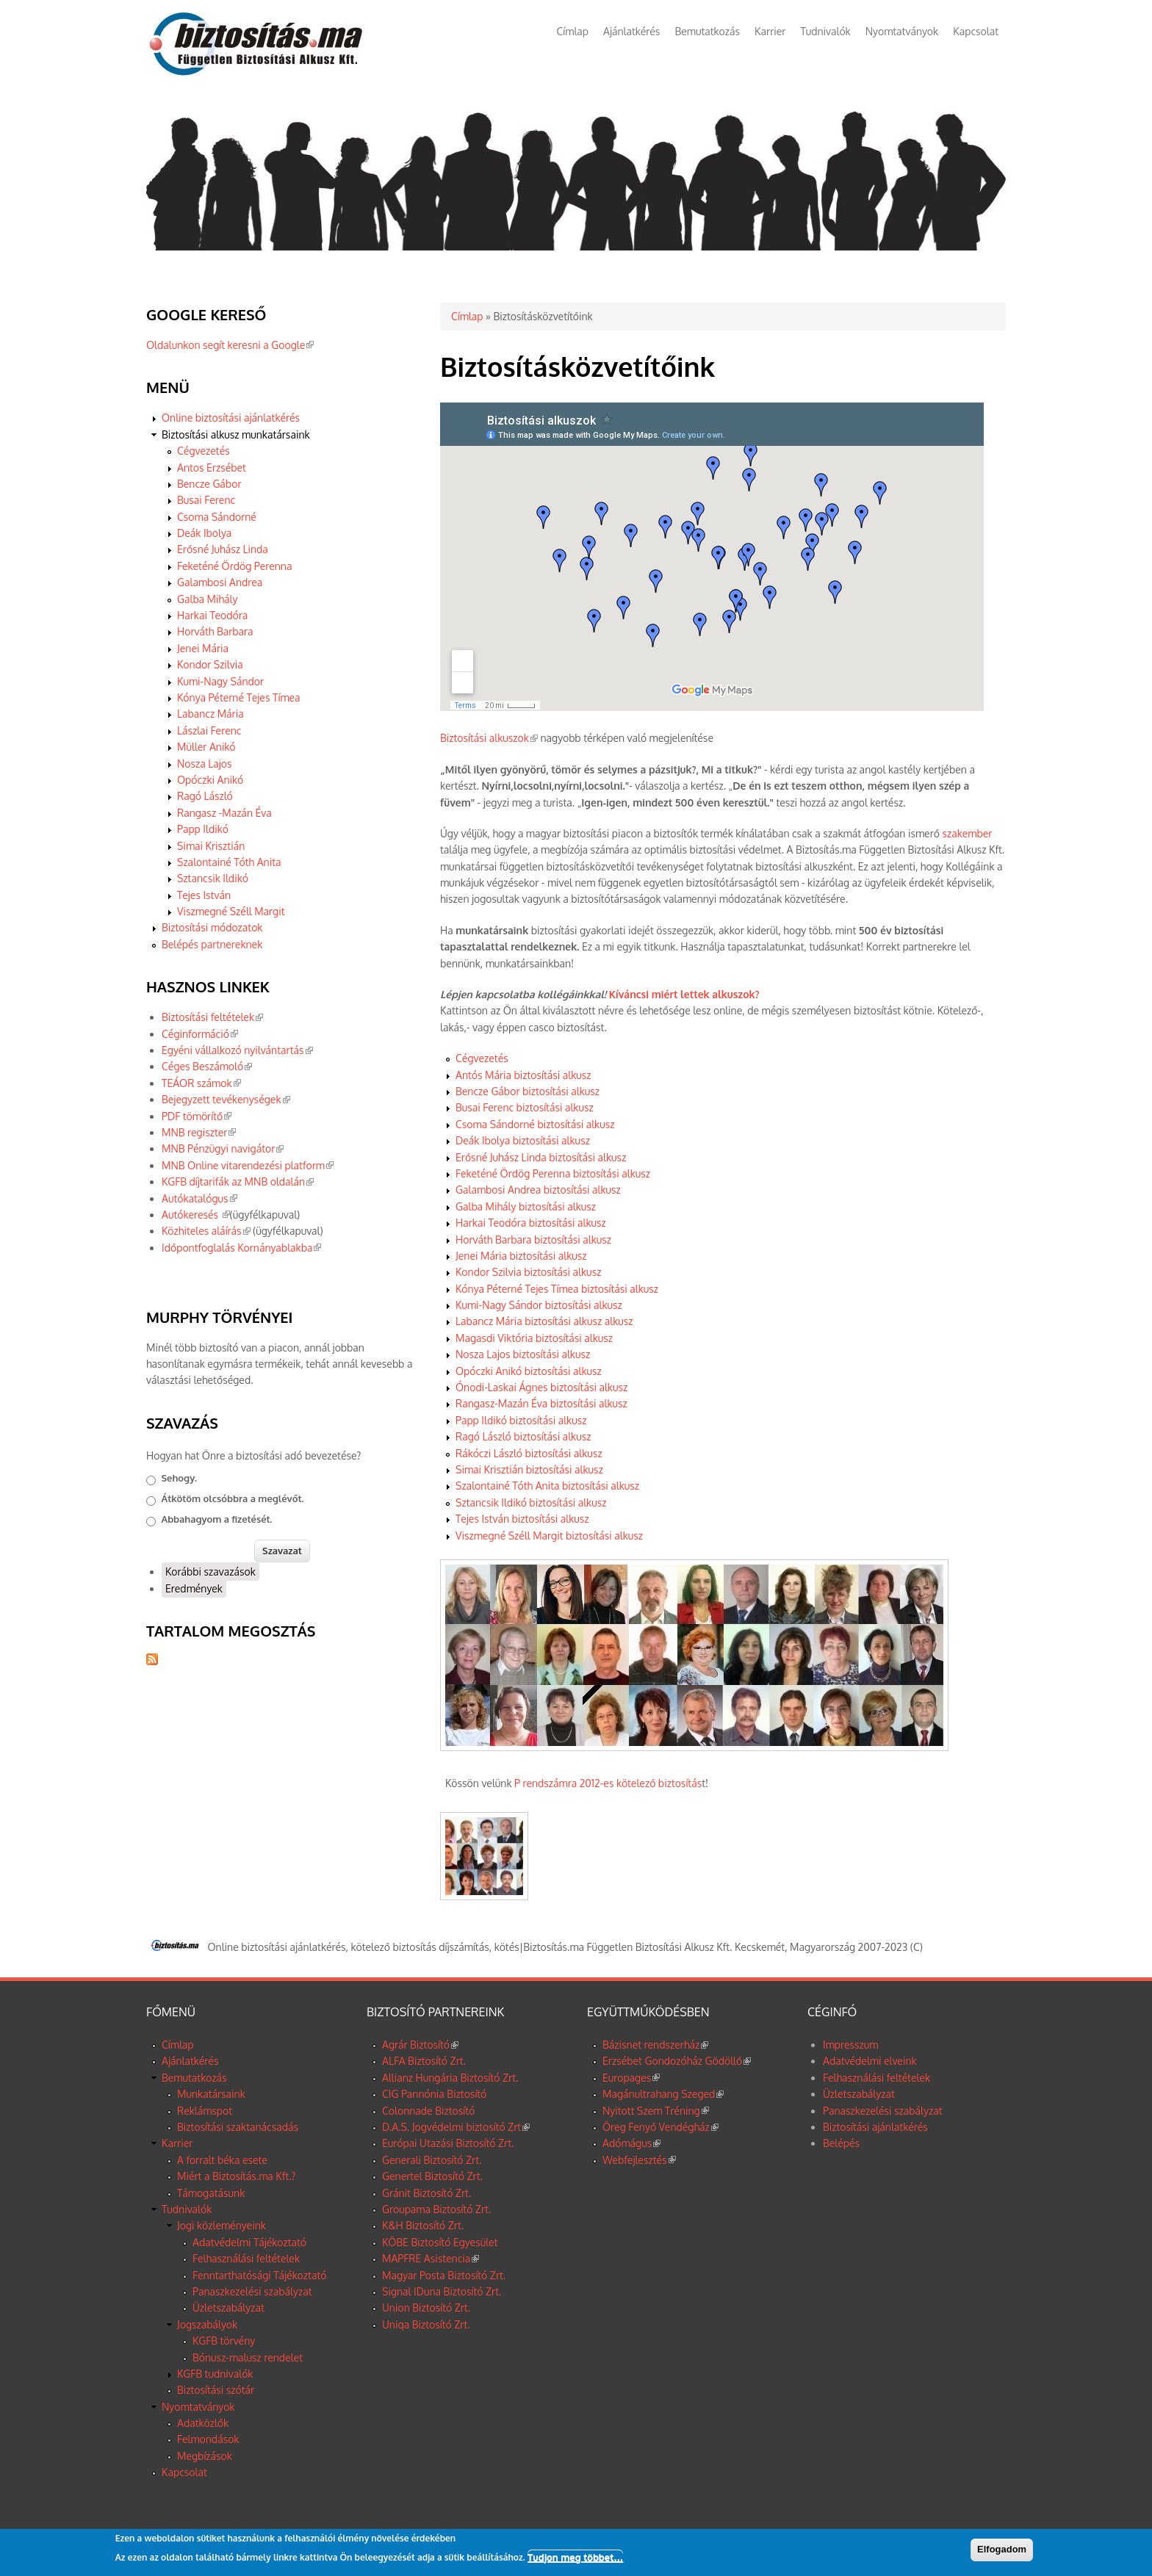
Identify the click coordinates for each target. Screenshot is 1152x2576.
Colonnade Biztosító (428, 2110)
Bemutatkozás (707, 31)
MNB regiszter (199, 1132)
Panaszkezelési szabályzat (252, 2291)
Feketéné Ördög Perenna (234, 566)
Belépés (841, 2143)
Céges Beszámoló (207, 1066)
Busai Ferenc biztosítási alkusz (525, 1107)
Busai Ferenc (206, 500)
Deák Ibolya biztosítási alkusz (523, 1140)
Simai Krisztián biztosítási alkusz (529, 1469)
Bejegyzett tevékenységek (226, 1099)
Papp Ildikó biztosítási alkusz (521, 1420)
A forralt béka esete (222, 2160)
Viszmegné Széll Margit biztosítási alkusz (549, 1535)
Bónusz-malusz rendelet (247, 2357)
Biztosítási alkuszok (489, 738)
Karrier (770, 31)
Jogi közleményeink (221, 2225)
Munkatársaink (211, 2094)
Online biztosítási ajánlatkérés (231, 417)
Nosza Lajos (204, 763)
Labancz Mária (210, 713)
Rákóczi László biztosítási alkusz (529, 1453)
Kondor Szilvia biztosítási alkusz (528, 1272)
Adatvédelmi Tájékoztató (249, 2242)
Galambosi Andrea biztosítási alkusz (538, 1189)
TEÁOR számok (201, 1083)
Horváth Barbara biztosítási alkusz (533, 1239)
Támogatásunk (211, 2193)
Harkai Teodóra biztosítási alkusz (531, 1222)
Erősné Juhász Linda (222, 549)
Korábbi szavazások (210, 1571)
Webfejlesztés (639, 2160)
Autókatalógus (199, 1198)
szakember (967, 833)
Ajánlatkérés (631, 31)
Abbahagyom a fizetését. (217, 1519)
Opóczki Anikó (210, 779)
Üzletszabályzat (228, 2307)
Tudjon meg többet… (575, 2557)
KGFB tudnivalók (215, 2373)
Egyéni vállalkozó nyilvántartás (237, 1050)
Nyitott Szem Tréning (655, 2110)
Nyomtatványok (901, 31)
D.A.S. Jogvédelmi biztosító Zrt (456, 2127)
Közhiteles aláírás (206, 1230)
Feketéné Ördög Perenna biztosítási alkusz (553, 1173)
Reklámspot (204, 2110)
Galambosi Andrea (219, 582)
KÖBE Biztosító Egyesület (440, 2242)
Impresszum (850, 2044)
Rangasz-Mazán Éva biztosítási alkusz (541, 1403)
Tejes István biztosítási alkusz (522, 1518)
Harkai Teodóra (212, 615)
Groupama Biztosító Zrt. (436, 2209)
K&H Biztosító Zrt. (423, 2225)
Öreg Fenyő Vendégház (660, 2127)
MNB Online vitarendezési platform (248, 1165)
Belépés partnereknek (212, 944)
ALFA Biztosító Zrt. (424, 2060)
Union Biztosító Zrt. (426, 2307)
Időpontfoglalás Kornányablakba (241, 1247)
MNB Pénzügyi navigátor (223, 1148)
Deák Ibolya (204, 533)
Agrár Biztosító (420, 2044)
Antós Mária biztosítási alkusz (523, 1075)
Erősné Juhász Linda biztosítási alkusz (541, 1157)
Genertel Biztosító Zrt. (432, 2176)
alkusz (617, 1321)
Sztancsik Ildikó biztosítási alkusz (531, 1502)
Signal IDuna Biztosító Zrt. (441, 2291)
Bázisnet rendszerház (655, 2044)
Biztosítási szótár (215, 2390)
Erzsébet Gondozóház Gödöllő (676, 2060)
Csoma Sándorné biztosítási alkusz (535, 1124)
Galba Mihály (207, 599)
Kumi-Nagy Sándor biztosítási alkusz (539, 1305)
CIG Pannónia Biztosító (434, 2094)
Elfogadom (1001, 2549)
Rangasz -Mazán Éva (224, 813)
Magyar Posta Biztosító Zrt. (443, 2275)
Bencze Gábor (209, 483)
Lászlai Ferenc (209, 730)
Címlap (572, 31)
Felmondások (208, 2439)
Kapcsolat (975, 31)
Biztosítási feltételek (212, 1017)
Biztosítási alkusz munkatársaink (236, 434)
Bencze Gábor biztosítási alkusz (528, 1091)
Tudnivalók (825, 31)
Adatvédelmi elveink (870, 2060)
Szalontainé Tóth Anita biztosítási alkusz (547, 1485)
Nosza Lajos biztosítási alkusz (523, 1354)
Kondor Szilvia (210, 664)
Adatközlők (202, 2423)
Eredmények (194, 1588)
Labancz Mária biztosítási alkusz (529, 1321)
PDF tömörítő (196, 1116)
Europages (631, 2077)
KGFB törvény (223, 2340)
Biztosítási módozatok (212, 927)
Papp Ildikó (202, 829)
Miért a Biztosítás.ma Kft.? (236, 2176)
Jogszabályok (207, 2324)
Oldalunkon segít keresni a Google (230, 345)
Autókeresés (196, 1214)
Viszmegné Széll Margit (231, 911)
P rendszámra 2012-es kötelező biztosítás (608, 1783)
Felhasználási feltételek (246, 2258)
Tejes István (204, 895)
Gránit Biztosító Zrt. (426, 2193)
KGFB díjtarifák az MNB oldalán (238, 1181)
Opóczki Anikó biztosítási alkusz (529, 1371)
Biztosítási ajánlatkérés (875, 2127)
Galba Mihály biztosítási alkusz (526, 1206)
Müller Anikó (206, 746)
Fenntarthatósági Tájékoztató (259, 2275)
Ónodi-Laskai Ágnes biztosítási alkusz (541, 1387)
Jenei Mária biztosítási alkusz (521, 1255)
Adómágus (631, 2143)
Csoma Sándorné (216, 516)
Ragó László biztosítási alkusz (523, 1436)
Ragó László (205, 796)
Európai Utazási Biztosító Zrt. (448, 2143)
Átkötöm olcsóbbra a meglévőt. (233, 1498)
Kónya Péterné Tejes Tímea (238, 697)
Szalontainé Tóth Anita (229, 862)
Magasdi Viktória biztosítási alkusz (534, 1338)
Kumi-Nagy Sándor (220, 681)
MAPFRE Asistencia (430, 2258)
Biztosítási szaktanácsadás (237, 2127)
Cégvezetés (482, 1058)
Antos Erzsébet (211, 467)
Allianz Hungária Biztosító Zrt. (450, 2077)
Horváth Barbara (215, 631)
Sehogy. (180, 1478)
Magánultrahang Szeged (663, 2094)
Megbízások (204, 2456)
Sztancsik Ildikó (212, 878)
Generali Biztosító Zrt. (431, 2160)
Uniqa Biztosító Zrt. (426, 2324)
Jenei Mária (202, 648)
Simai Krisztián (211, 846)
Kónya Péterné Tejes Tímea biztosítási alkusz (557, 1288)
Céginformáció (200, 1034)
